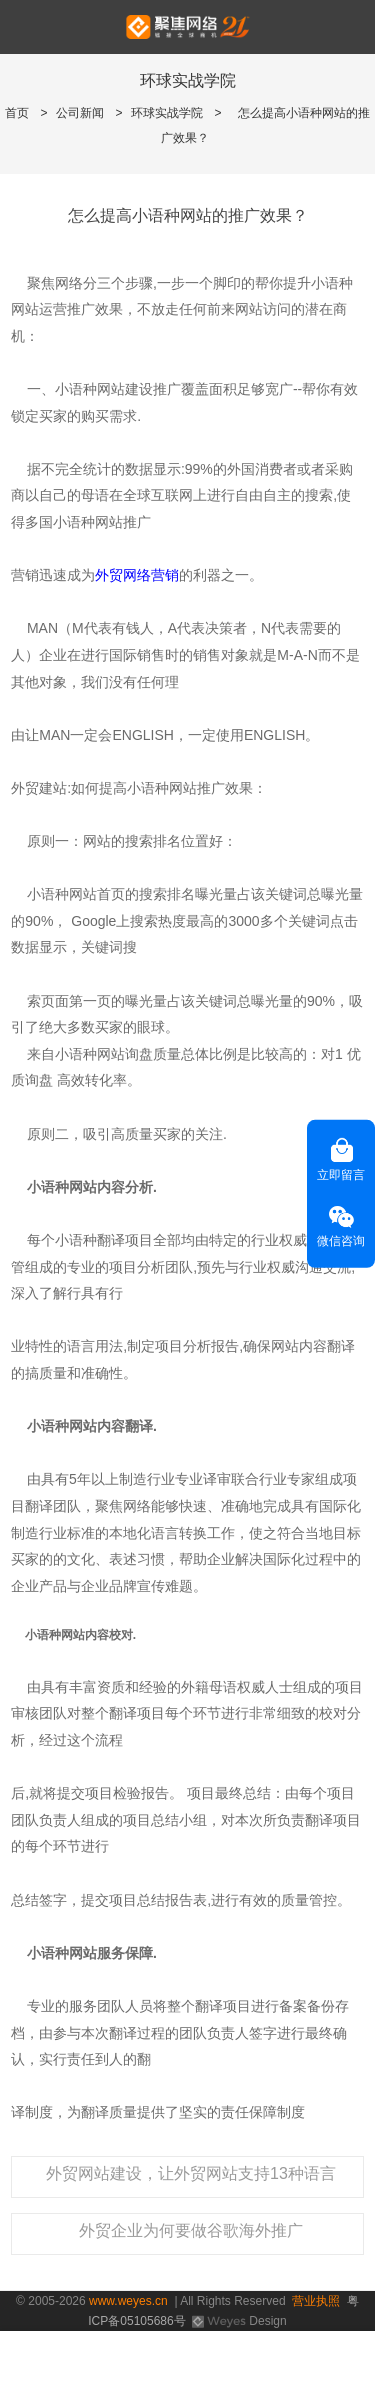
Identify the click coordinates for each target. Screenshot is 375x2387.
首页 (17, 113)
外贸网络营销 (137, 575)
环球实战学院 (167, 113)
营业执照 (316, 2301)
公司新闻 (80, 113)
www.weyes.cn (128, 2301)
